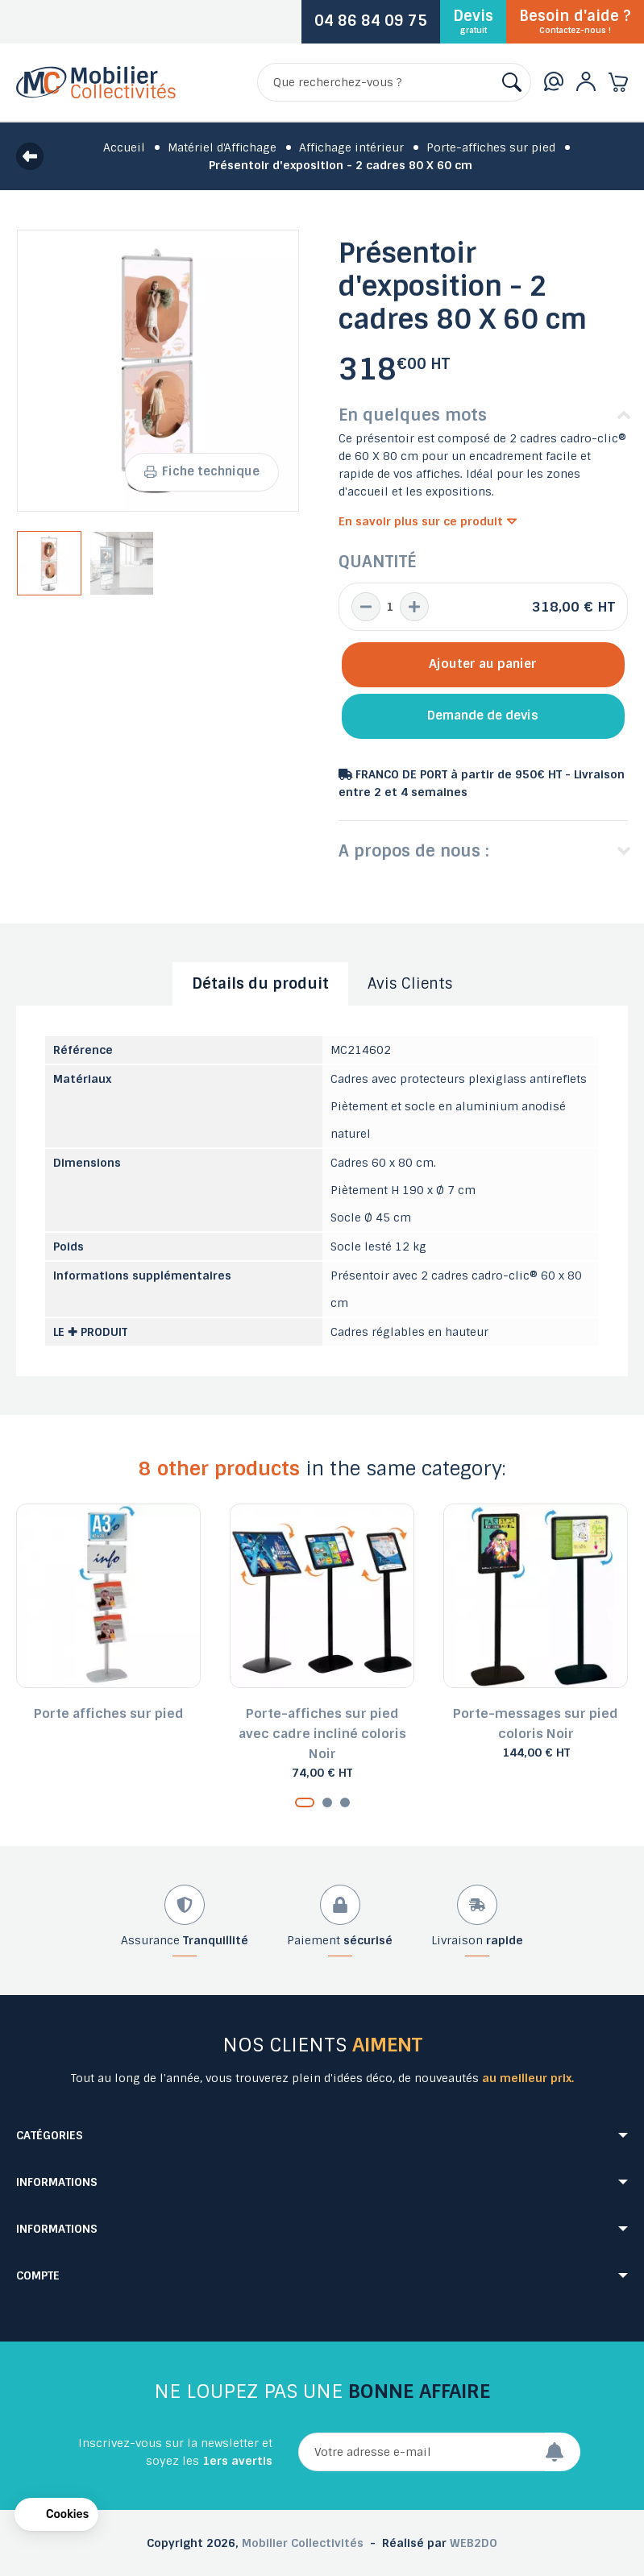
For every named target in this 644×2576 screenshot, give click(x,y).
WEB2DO (473, 2543)
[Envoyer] (562, 2452)
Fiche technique (201, 471)
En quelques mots (413, 414)
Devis (473, 20)
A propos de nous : (414, 850)
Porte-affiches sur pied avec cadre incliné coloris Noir (322, 1733)
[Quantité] (390, 606)
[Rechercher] (394, 82)
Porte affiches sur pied (109, 1713)
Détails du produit (260, 983)
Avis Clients (410, 983)
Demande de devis (482, 715)
